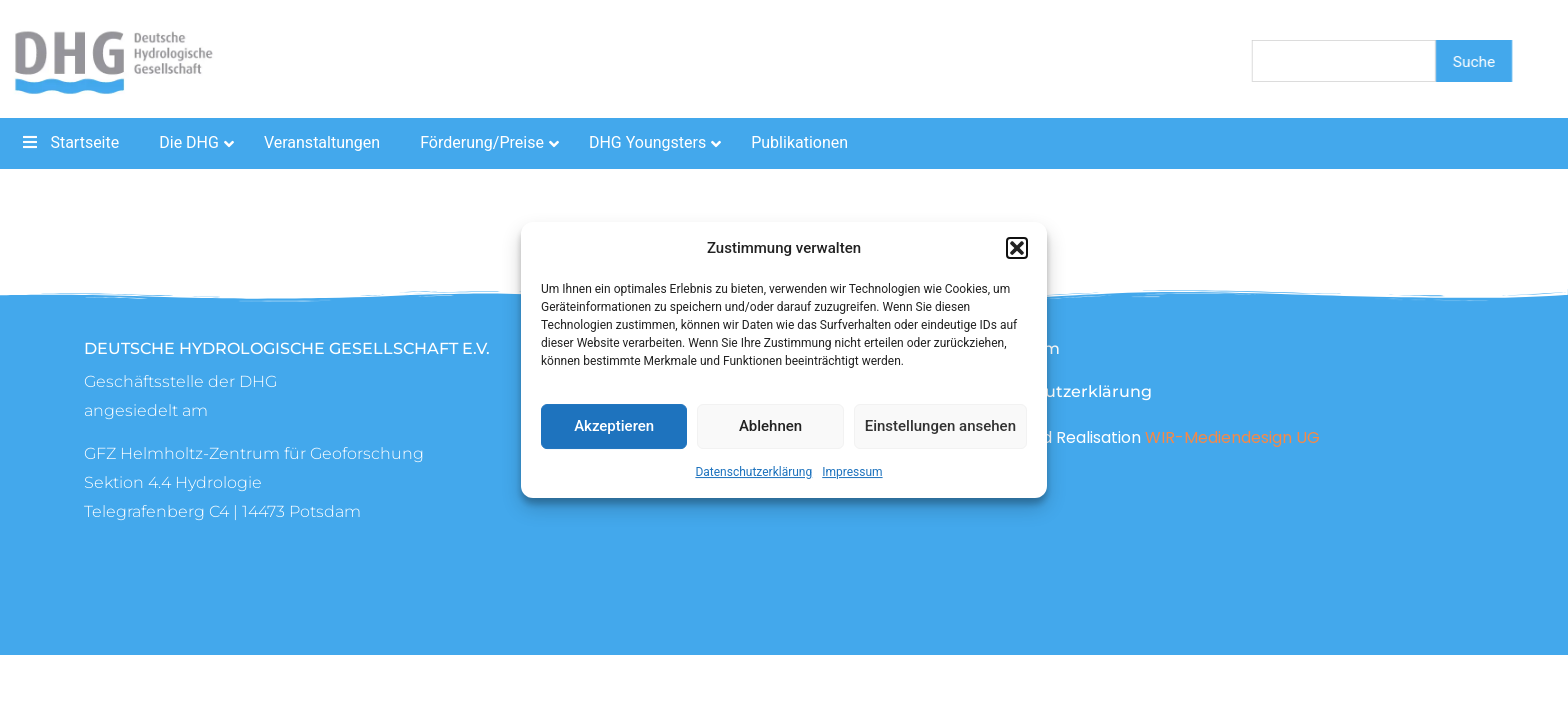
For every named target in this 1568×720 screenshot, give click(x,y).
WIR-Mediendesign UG (1232, 437)
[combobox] (1344, 61)
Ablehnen (770, 426)
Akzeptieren (614, 426)
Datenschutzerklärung (753, 472)
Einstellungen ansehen (940, 426)
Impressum (852, 472)
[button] (1017, 248)
